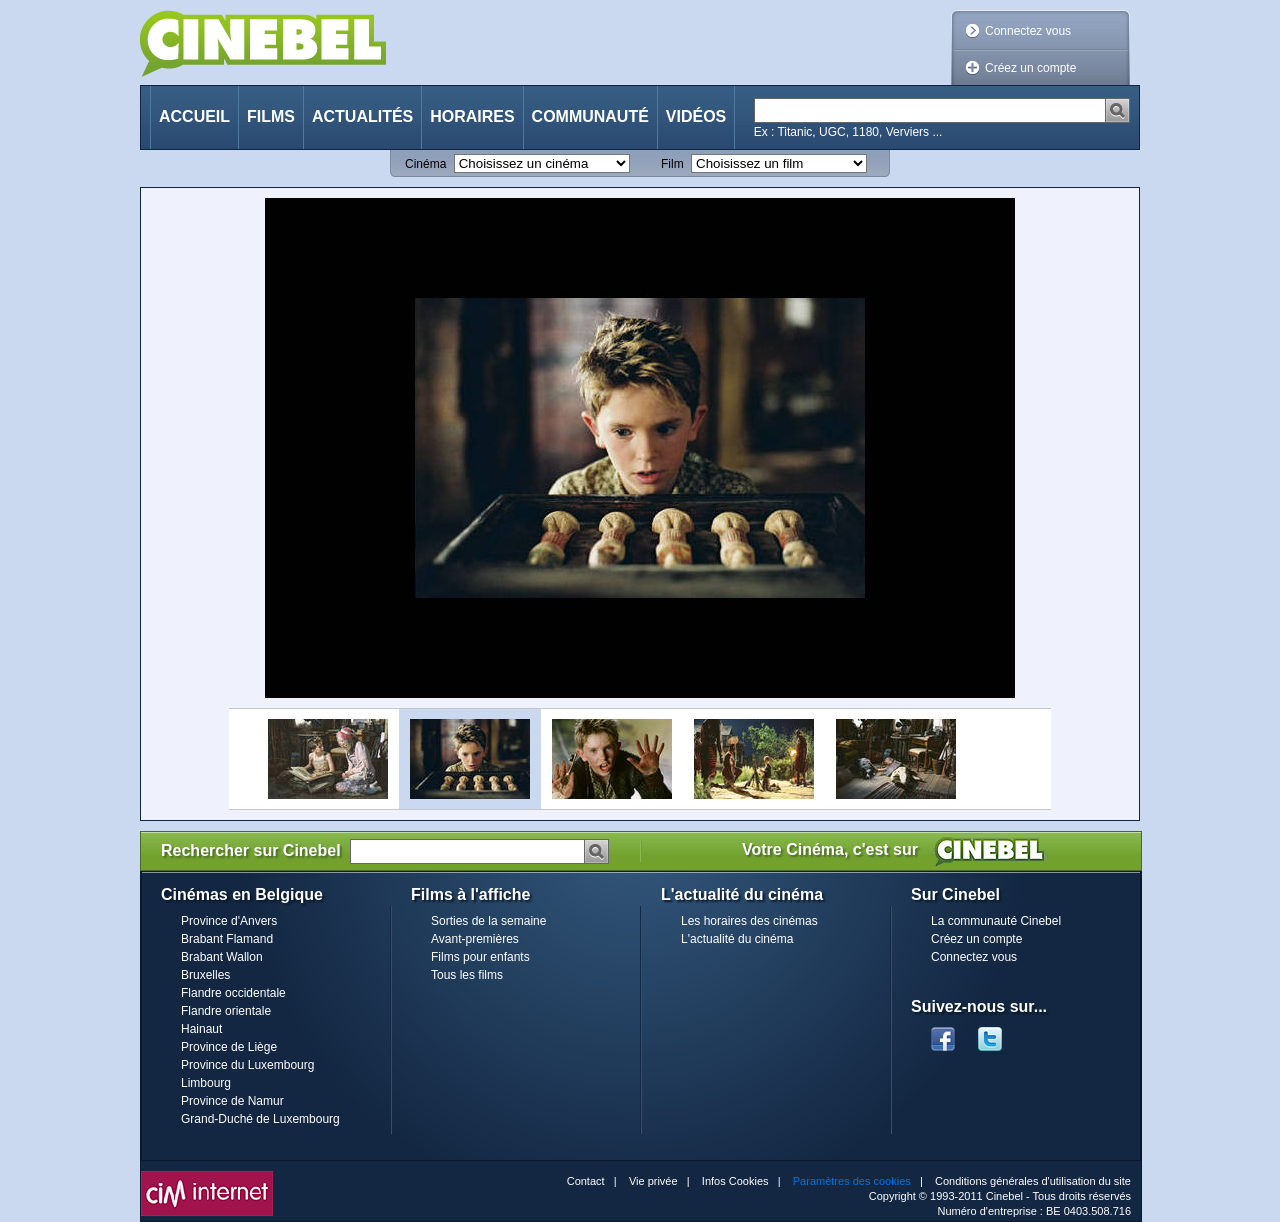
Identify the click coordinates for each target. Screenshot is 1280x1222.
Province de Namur (232, 1101)
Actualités (362, 116)
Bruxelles (205, 975)
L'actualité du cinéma (737, 939)
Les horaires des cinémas (749, 921)
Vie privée (653, 1181)
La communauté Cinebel (996, 921)
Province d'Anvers (229, 921)
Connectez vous (1028, 31)
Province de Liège (229, 1047)
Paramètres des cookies (852, 1181)
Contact (586, 1181)
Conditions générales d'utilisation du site (1033, 1181)
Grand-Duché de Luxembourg (260, 1119)
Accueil (194, 116)
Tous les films (467, 975)
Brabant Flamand (227, 939)
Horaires (472, 116)
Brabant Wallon (222, 957)
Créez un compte (1030, 68)
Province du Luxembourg (247, 1065)
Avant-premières (475, 939)
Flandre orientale (226, 1011)
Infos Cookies (735, 1181)
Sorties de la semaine (488, 921)
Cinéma (425, 164)
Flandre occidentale (233, 993)
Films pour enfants (480, 957)
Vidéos (696, 116)
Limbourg (206, 1083)
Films (271, 116)
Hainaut (201, 1029)
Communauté (590, 116)
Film (672, 164)
